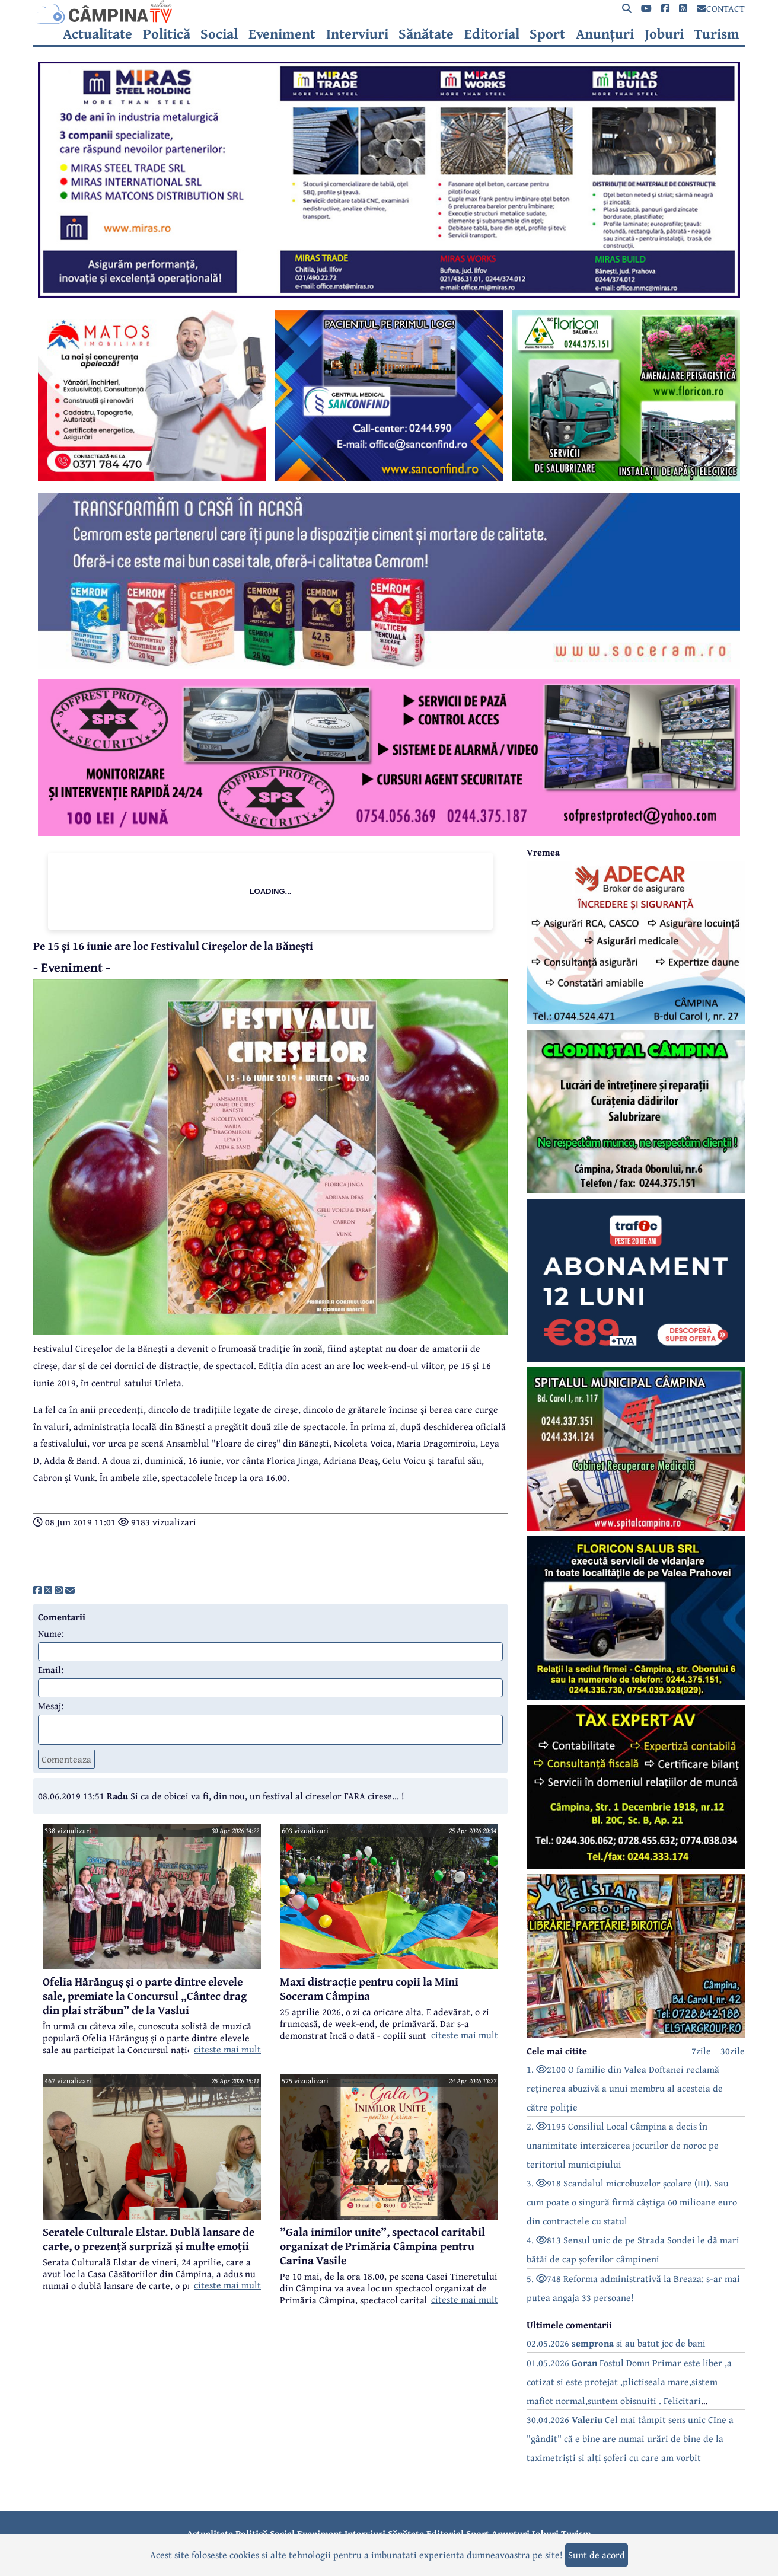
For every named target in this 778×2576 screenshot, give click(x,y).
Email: (50, 1669)
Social (219, 34)
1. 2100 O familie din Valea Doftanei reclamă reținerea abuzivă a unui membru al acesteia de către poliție (625, 2088)
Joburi (664, 34)
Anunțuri (605, 34)
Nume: (51, 1633)
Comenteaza (66, 1759)
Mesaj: (50, 1706)
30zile (732, 2051)
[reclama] (389, 295)
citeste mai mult (227, 2049)
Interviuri (357, 34)
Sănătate (426, 34)
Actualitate (97, 34)
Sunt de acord (596, 2555)
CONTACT (721, 8)
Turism (716, 34)
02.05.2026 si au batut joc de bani (616, 2343)
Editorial (491, 34)
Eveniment (281, 34)
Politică (166, 34)
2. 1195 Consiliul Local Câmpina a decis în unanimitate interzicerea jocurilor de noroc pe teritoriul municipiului (623, 2145)
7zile (701, 2051)
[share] (37, 1590)
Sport (547, 34)
